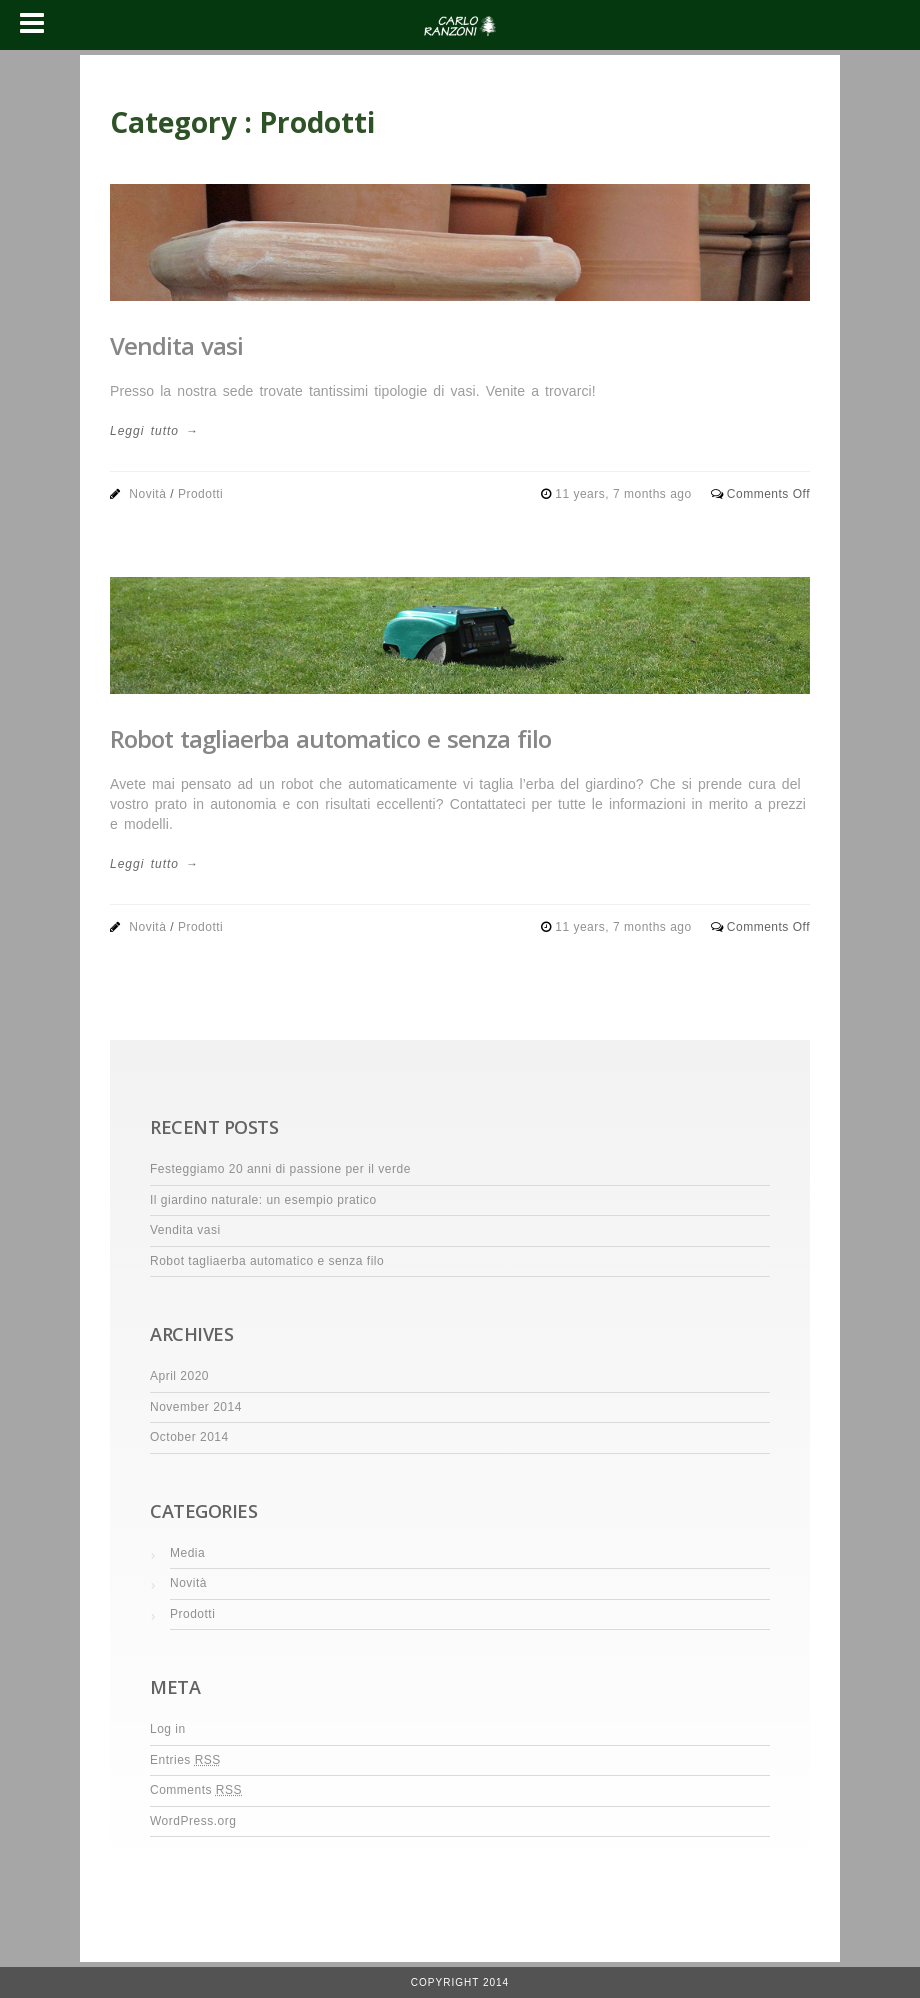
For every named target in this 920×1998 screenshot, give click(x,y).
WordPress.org (193, 1821)
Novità (147, 494)
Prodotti (200, 494)
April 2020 (179, 1376)
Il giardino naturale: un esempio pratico (263, 1200)
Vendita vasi (176, 345)
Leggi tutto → (154, 431)
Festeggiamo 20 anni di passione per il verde (280, 1169)
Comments (196, 1790)
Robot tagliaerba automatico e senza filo (330, 738)
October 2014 (189, 1437)
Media (187, 1553)
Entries (185, 1760)
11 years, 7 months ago (625, 494)
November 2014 (196, 1407)
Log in (168, 1729)
